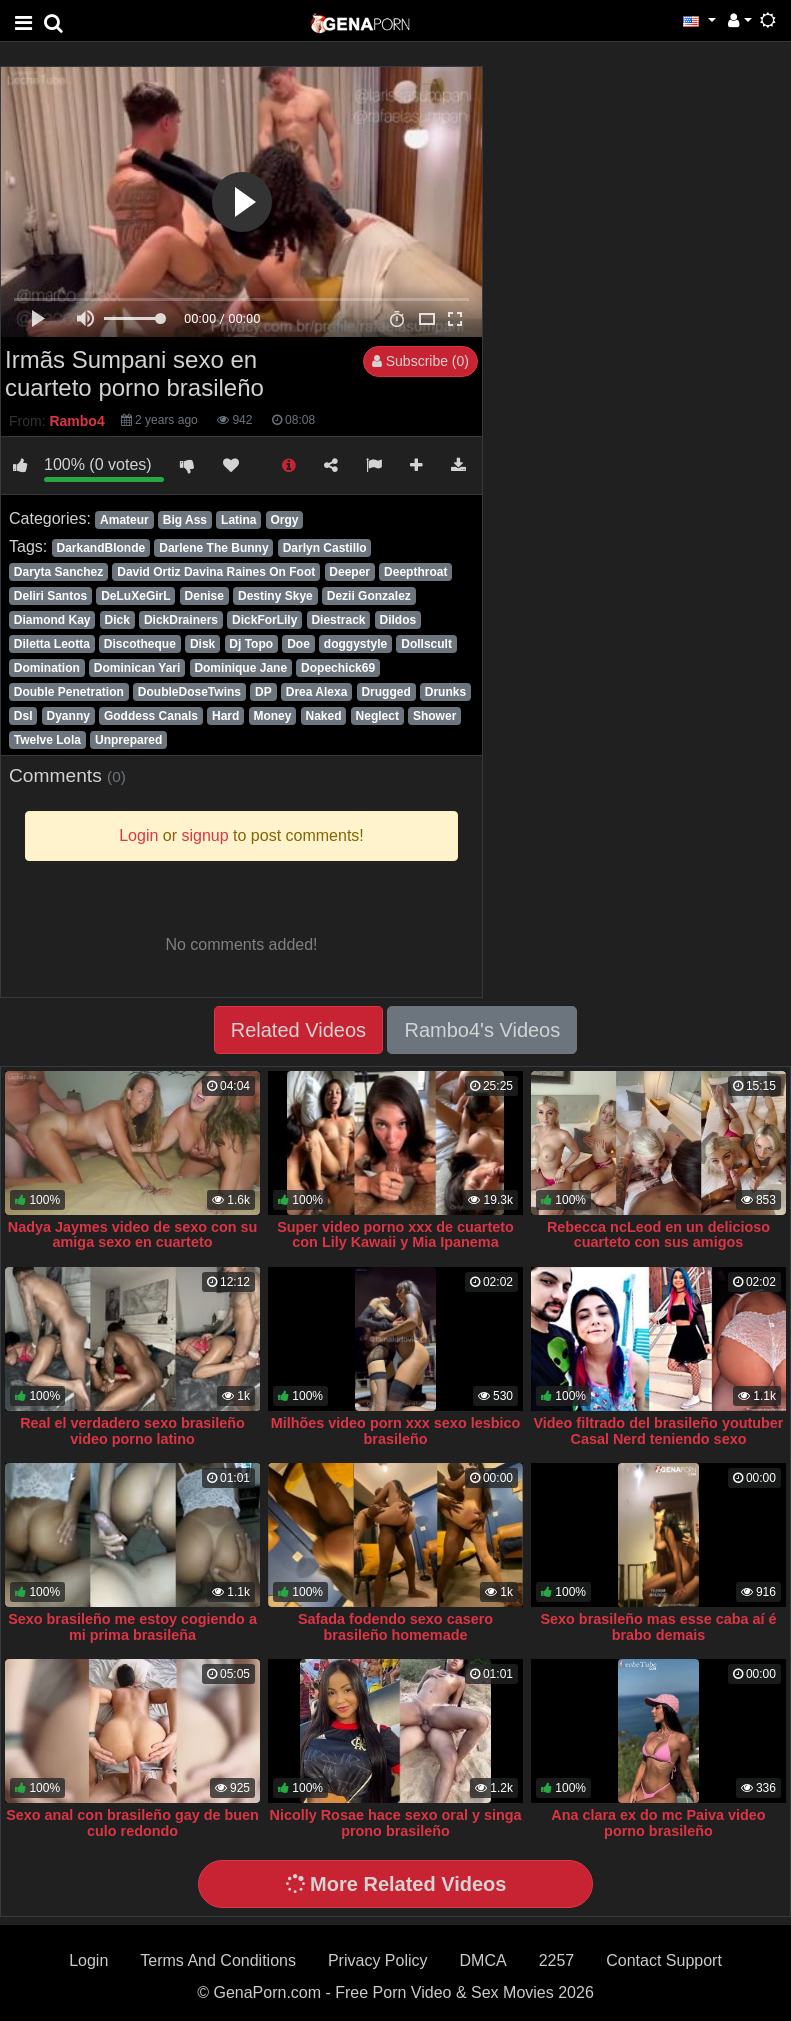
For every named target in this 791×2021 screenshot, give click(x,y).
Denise (204, 596)
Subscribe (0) (420, 361)
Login (88, 1960)
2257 (557, 1960)
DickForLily (264, 620)
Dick (117, 620)
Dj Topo (251, 644)
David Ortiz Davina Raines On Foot (216, 572)
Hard (225, 716)
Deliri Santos (50, 596)
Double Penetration (69, 692)
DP (263, 692)
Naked (323, 716)
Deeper (349, 572)
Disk (202, 644)
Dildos (398, 620)
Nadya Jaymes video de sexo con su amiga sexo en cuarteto (133, 1235)
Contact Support (664, 1960)
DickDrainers (181, 620)
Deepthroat (415, 572)
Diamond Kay (52, 620)
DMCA (483, 1960)
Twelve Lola (47, 740)
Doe (298, 644)
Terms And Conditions (218, 1960)
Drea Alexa (317, 692)
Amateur (124, 520)
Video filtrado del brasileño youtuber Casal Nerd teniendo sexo (658, 1431)
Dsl (23, 716)
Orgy (284, 520)
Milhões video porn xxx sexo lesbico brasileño (396, 1431)
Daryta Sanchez (58, 572)
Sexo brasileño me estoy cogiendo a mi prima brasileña (132, 1627)
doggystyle (355, 644)
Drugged (385, 692)
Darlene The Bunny (213, 548)
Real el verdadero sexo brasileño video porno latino (132, 1431)
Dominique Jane (240, 668)
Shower (434, 716)
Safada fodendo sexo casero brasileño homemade (395, 1627)
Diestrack (338, 620)
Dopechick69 (338, 668)
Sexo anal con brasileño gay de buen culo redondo (132, 1823)
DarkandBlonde (100, 548)
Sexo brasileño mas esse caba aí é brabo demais (658, 1627)
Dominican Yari (137, 668)
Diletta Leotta (52, 644)
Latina (238, 520)
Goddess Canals (151, 716)
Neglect (377, 716)
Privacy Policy (378, 1960)
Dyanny (68, 716)
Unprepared (128, 740)
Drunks (445, 692)
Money (272, 716)
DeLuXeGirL (135, 596)
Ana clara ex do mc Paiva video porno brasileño (658, 1823)
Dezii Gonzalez (369, 596)
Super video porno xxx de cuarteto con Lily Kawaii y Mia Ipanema (395, 1235)
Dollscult (426, 644)
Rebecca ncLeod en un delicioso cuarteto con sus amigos (658, 1235)
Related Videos (298, 1030)
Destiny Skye (275, 596)
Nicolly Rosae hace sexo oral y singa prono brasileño (396, 1823)
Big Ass (185, 520)
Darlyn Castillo (325, 548)
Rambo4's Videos (482, 1030)
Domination (47, 668)
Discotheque (140, 644)
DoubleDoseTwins (189, 692)
